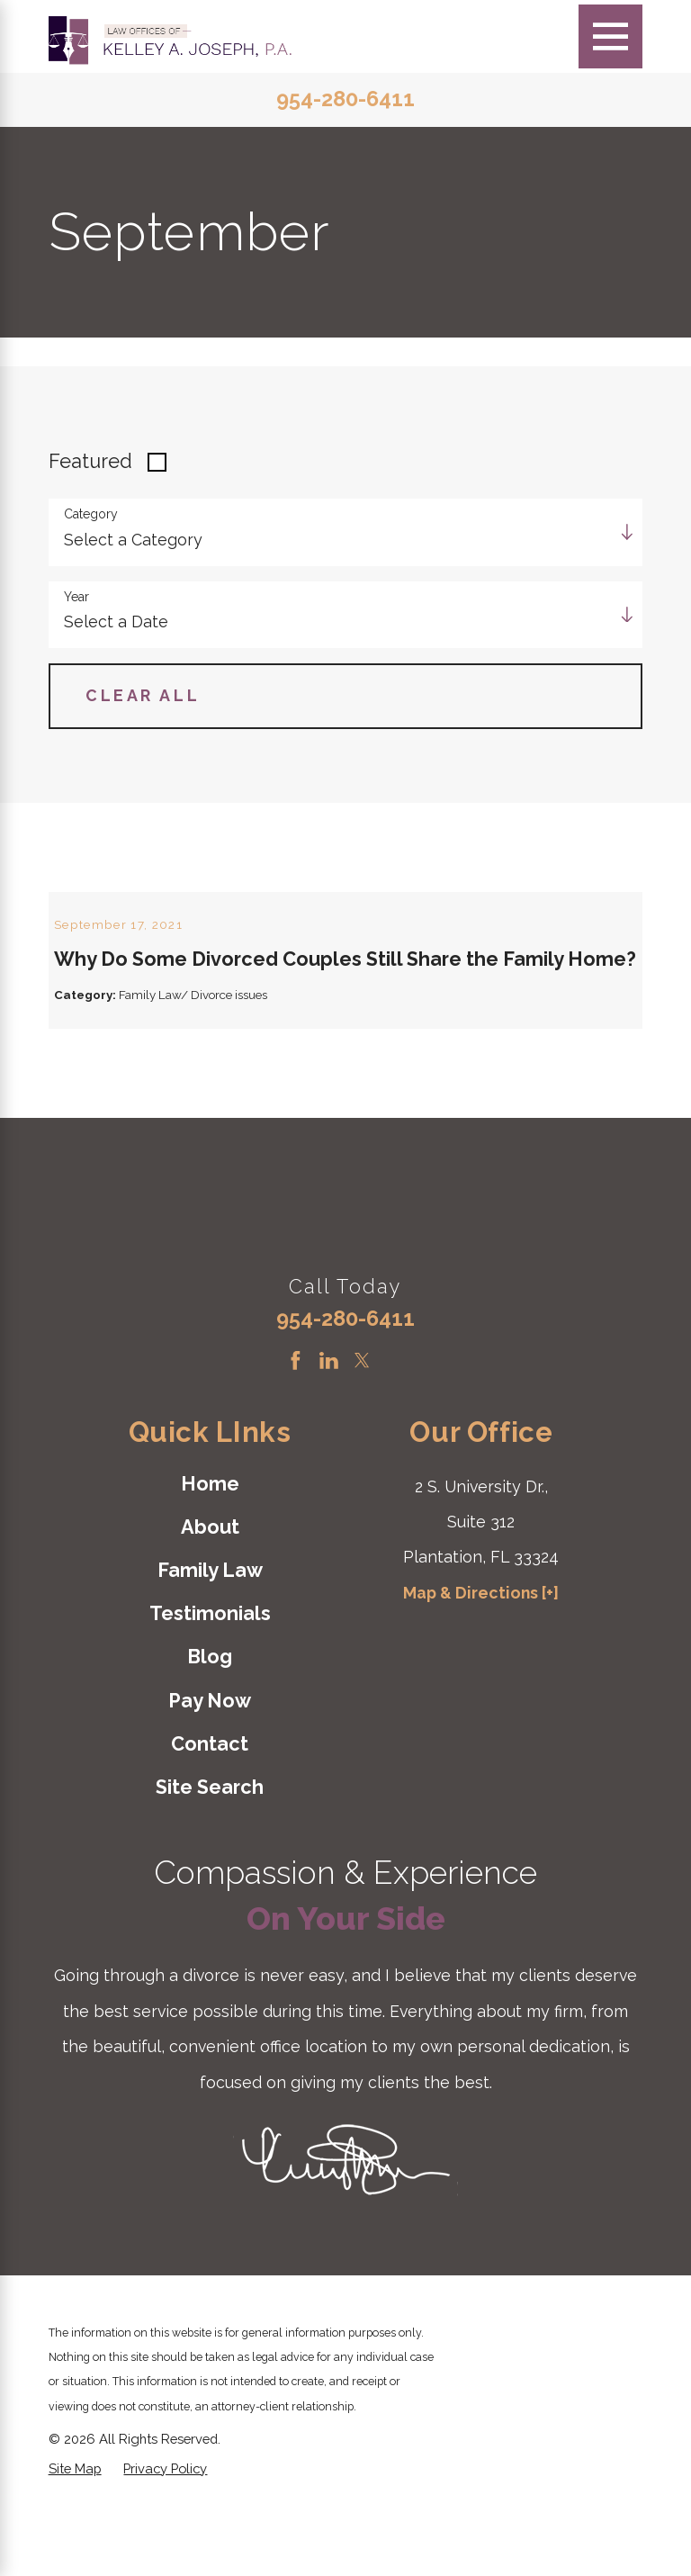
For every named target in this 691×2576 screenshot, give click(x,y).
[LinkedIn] (328, 1428)
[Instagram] (395, 1428)
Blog (209, 1724)
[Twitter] (362, 1428)
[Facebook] (295, 1428)
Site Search (210, 1854)
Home (210, 1550)
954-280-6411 (345, 100)
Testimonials (210, 1681)
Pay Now (209, 1768)
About (210, 1594)
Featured (90, 461)
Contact (209, 1811)
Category (91, 514)
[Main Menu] (610, 36)
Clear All (142, 695)
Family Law (210, 1637)
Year (76, 597)
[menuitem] (210, 1551)
